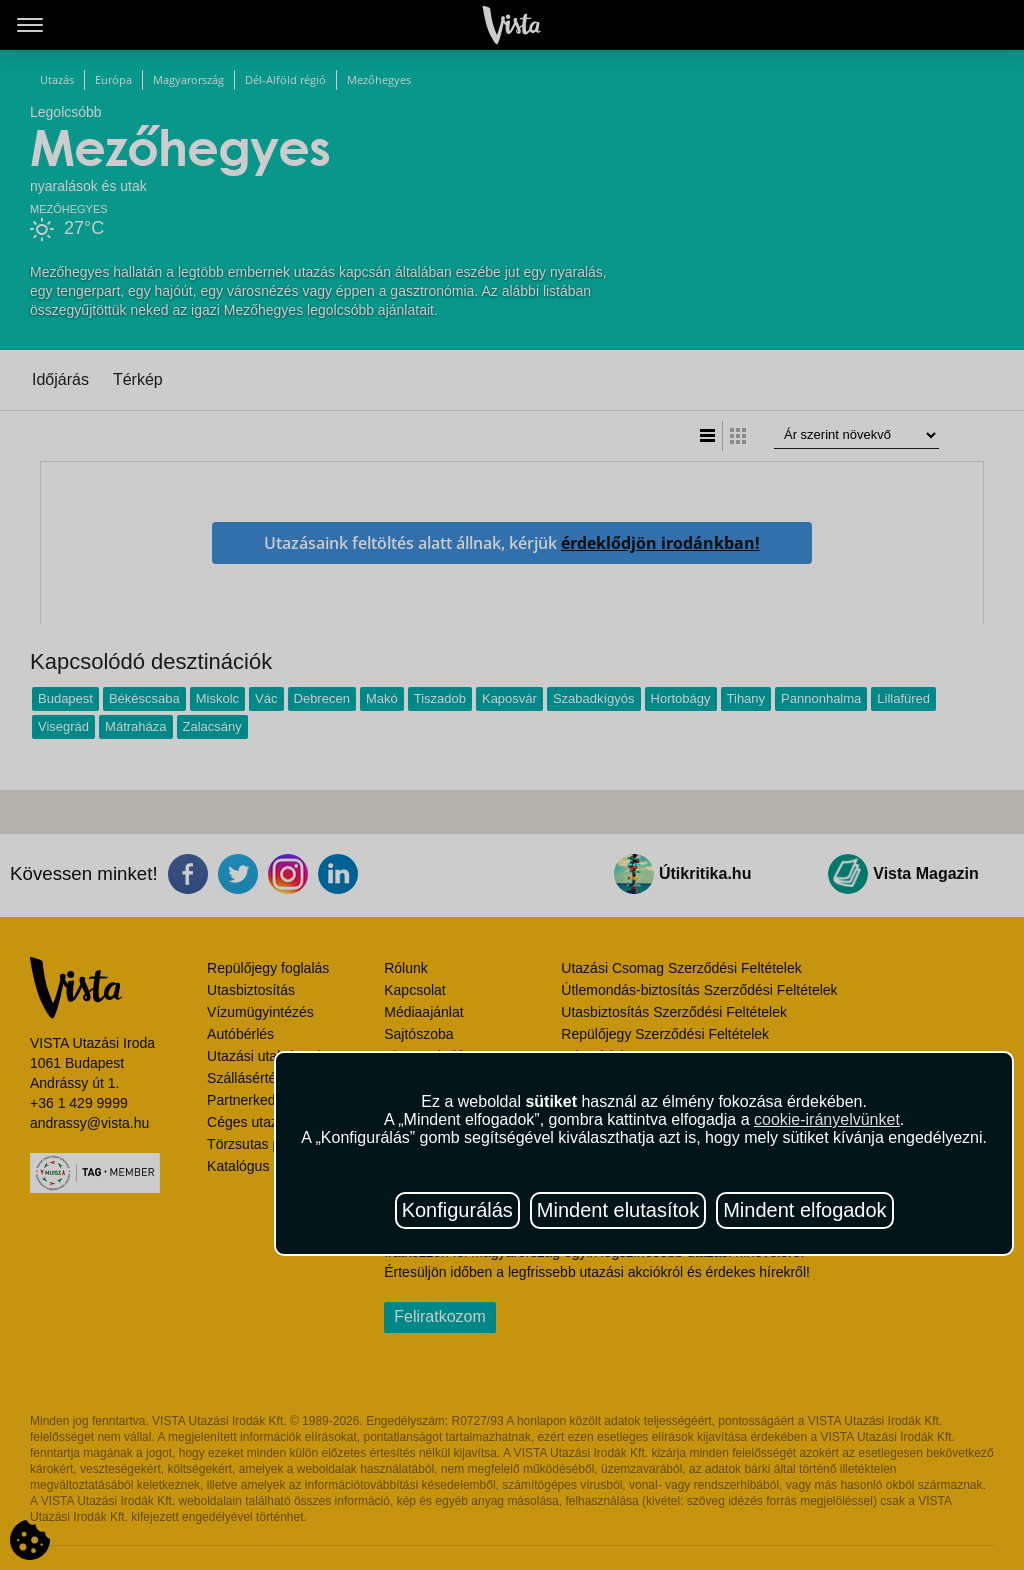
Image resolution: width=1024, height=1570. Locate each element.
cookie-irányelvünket (827, 1119)
